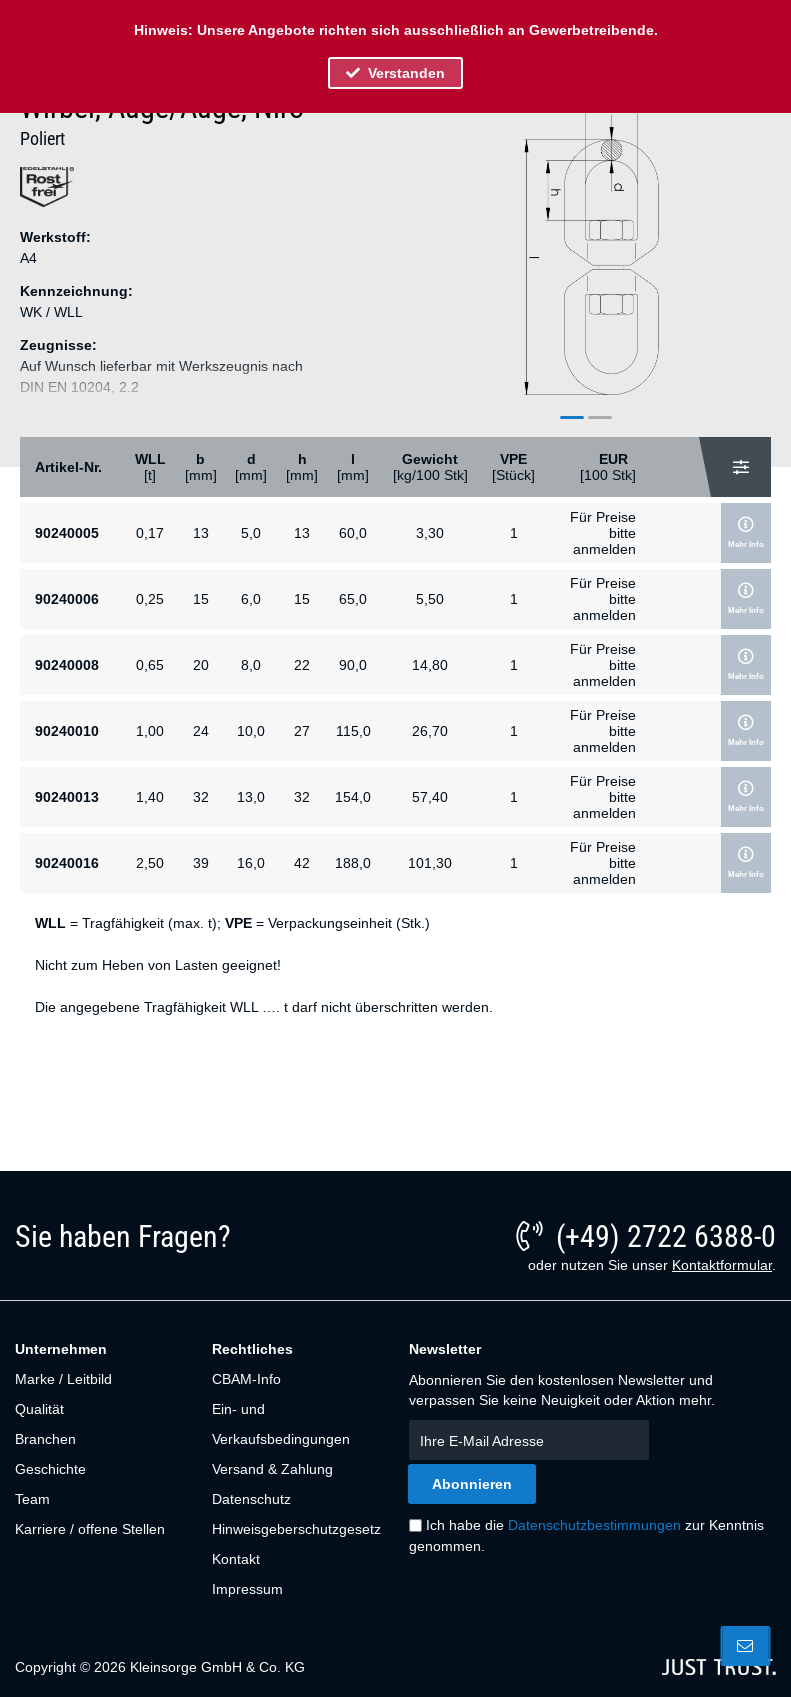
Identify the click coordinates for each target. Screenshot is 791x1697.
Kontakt (236, 1559)
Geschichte (50, 1469)
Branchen (45, 1439)
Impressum (247, 1589)
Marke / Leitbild (63, 1379)
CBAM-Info (246, 1379)
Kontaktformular (722, 1265)
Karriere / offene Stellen (90, 1529)
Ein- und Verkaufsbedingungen (281, 1424)
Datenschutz (251, 1499)
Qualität (39, 1409)
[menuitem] (102, 1379)
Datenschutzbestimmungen (594, 1525)
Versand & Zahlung (272, 1469)
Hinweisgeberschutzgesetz (296, 1529)
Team (32, 1499)
